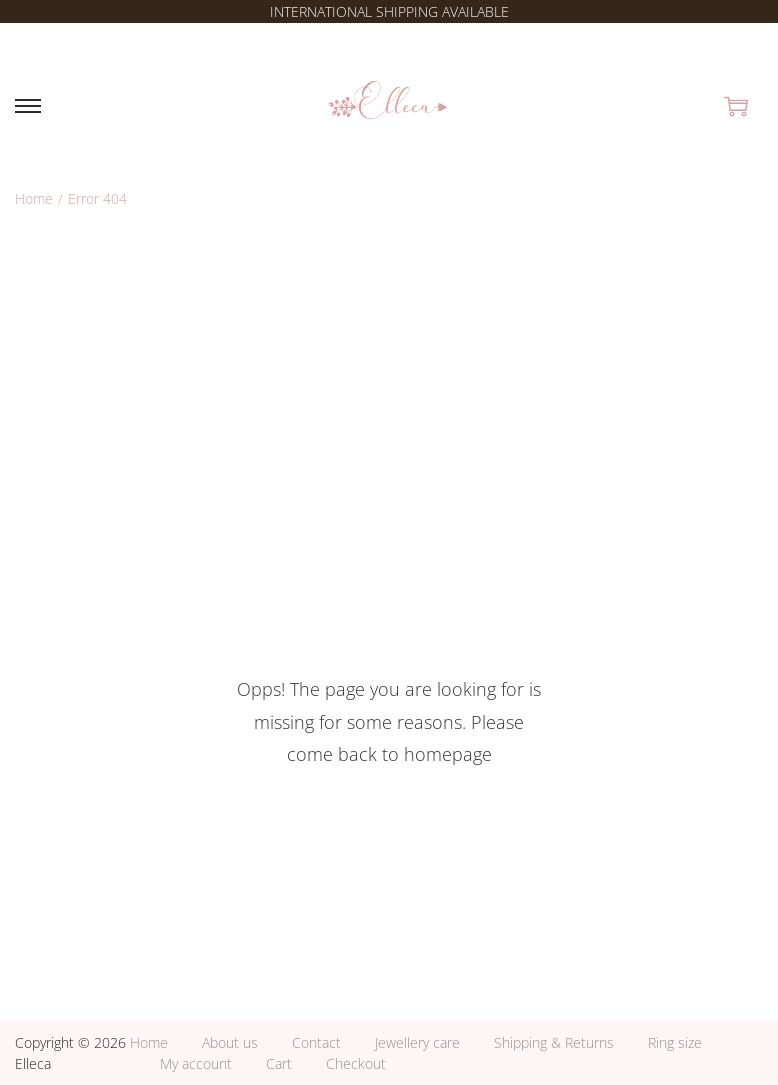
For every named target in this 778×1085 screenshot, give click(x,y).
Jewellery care (417, 1042)
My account (196, 1063)
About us (230, 1042)
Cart (279, 1063)
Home (34, 198)
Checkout (356, 1063)
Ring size (675, 1042)
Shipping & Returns (554, 1042)
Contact (316, 1042)
